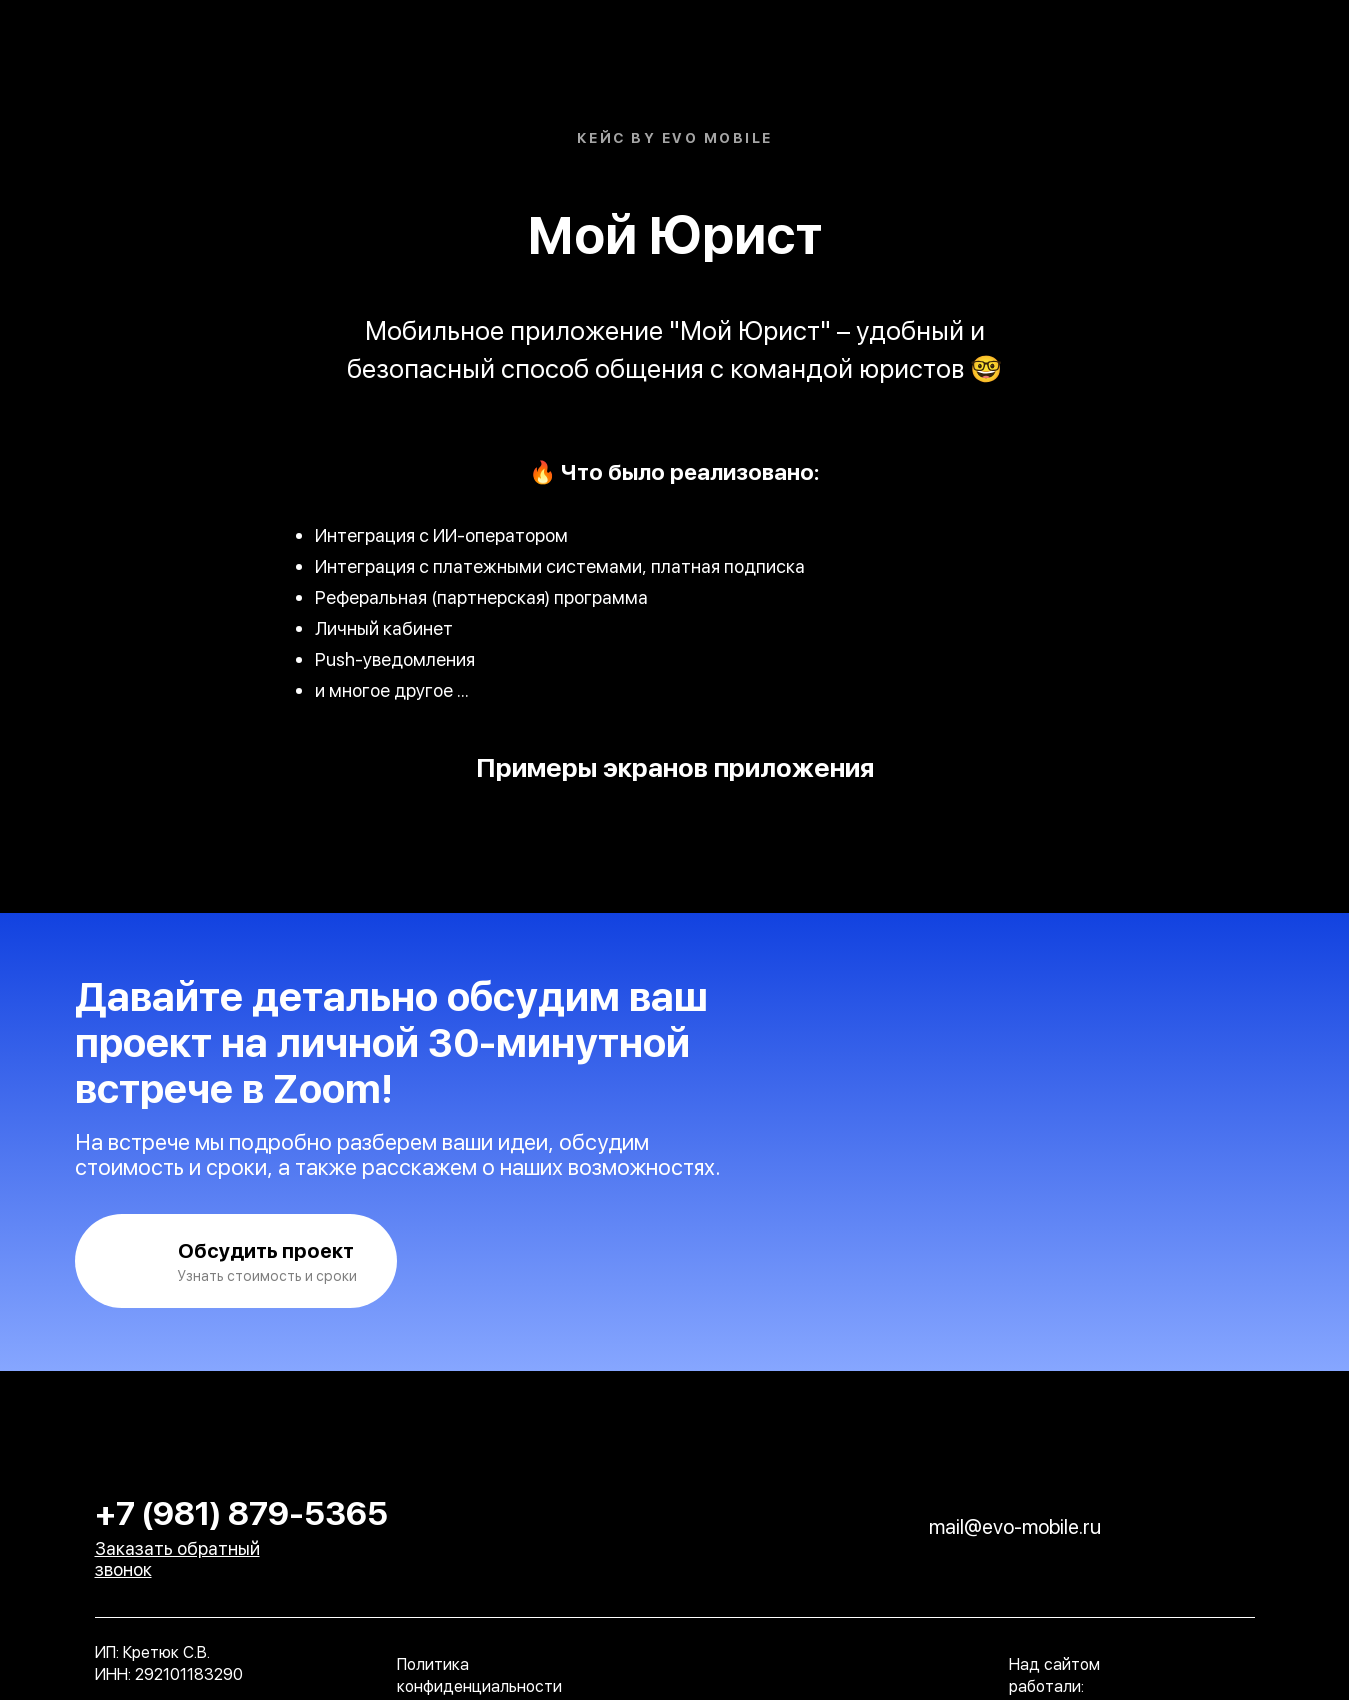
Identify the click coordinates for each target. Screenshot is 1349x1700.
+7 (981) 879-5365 (241, 1513)
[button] (236, 1261)
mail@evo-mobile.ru (1015, 1527)
